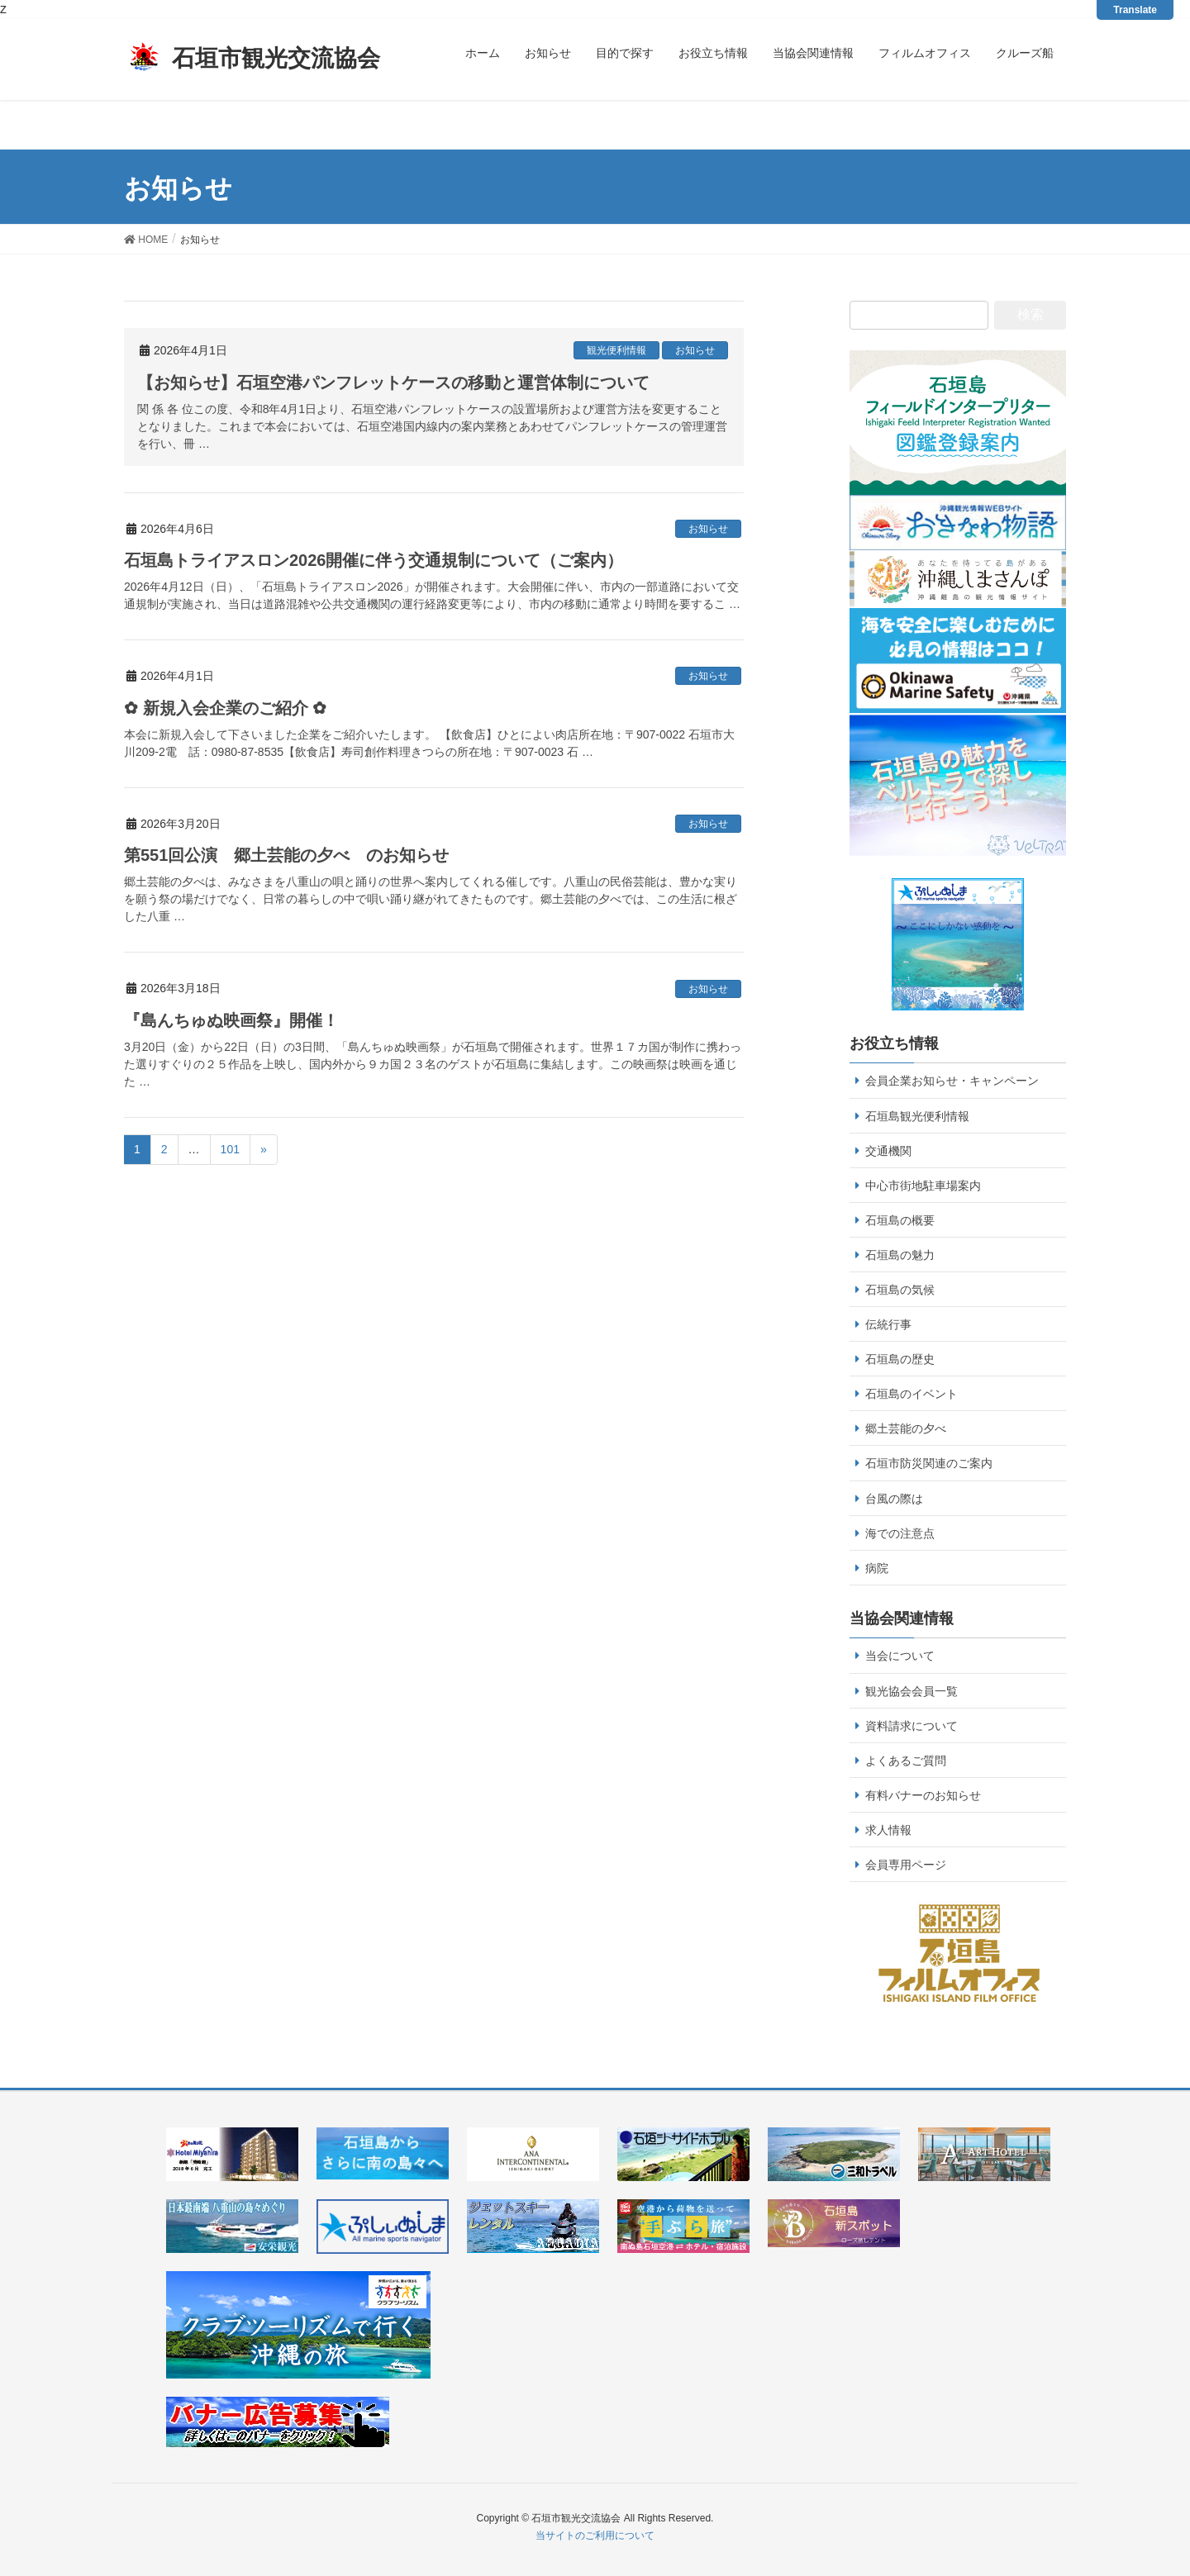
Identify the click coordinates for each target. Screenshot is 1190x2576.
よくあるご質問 (905, 1760)
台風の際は (894, 1498)
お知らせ (695, 350)
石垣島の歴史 (900, 1359)
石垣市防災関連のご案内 (928, 1463)
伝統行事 (888, 1324)
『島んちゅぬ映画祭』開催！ (231, 1020)
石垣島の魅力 (900, 1255)
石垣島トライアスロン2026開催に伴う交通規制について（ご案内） (374, 560)
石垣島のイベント (911, 1393)
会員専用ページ (905, 1864)
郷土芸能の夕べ (905, 1428)
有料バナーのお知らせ (923, 1795)
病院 (876, 1568)
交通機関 (888, 1150)
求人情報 (888, 1830)
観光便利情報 (616, 350)
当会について (900, 1655)
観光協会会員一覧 (911, 1691)
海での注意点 (900, 1533)
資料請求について (911, 1725)
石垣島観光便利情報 (917, 1116)
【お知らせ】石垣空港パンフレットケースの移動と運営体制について (393, 382)
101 (230, 1149)
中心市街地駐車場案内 (923, 1185)
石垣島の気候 (900, 1289)
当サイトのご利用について (595, 2535)
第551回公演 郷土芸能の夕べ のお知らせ (286, 855)
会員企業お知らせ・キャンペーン (952, 1080)
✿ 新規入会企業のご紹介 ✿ (225, 708)
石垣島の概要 (900, 1220)
